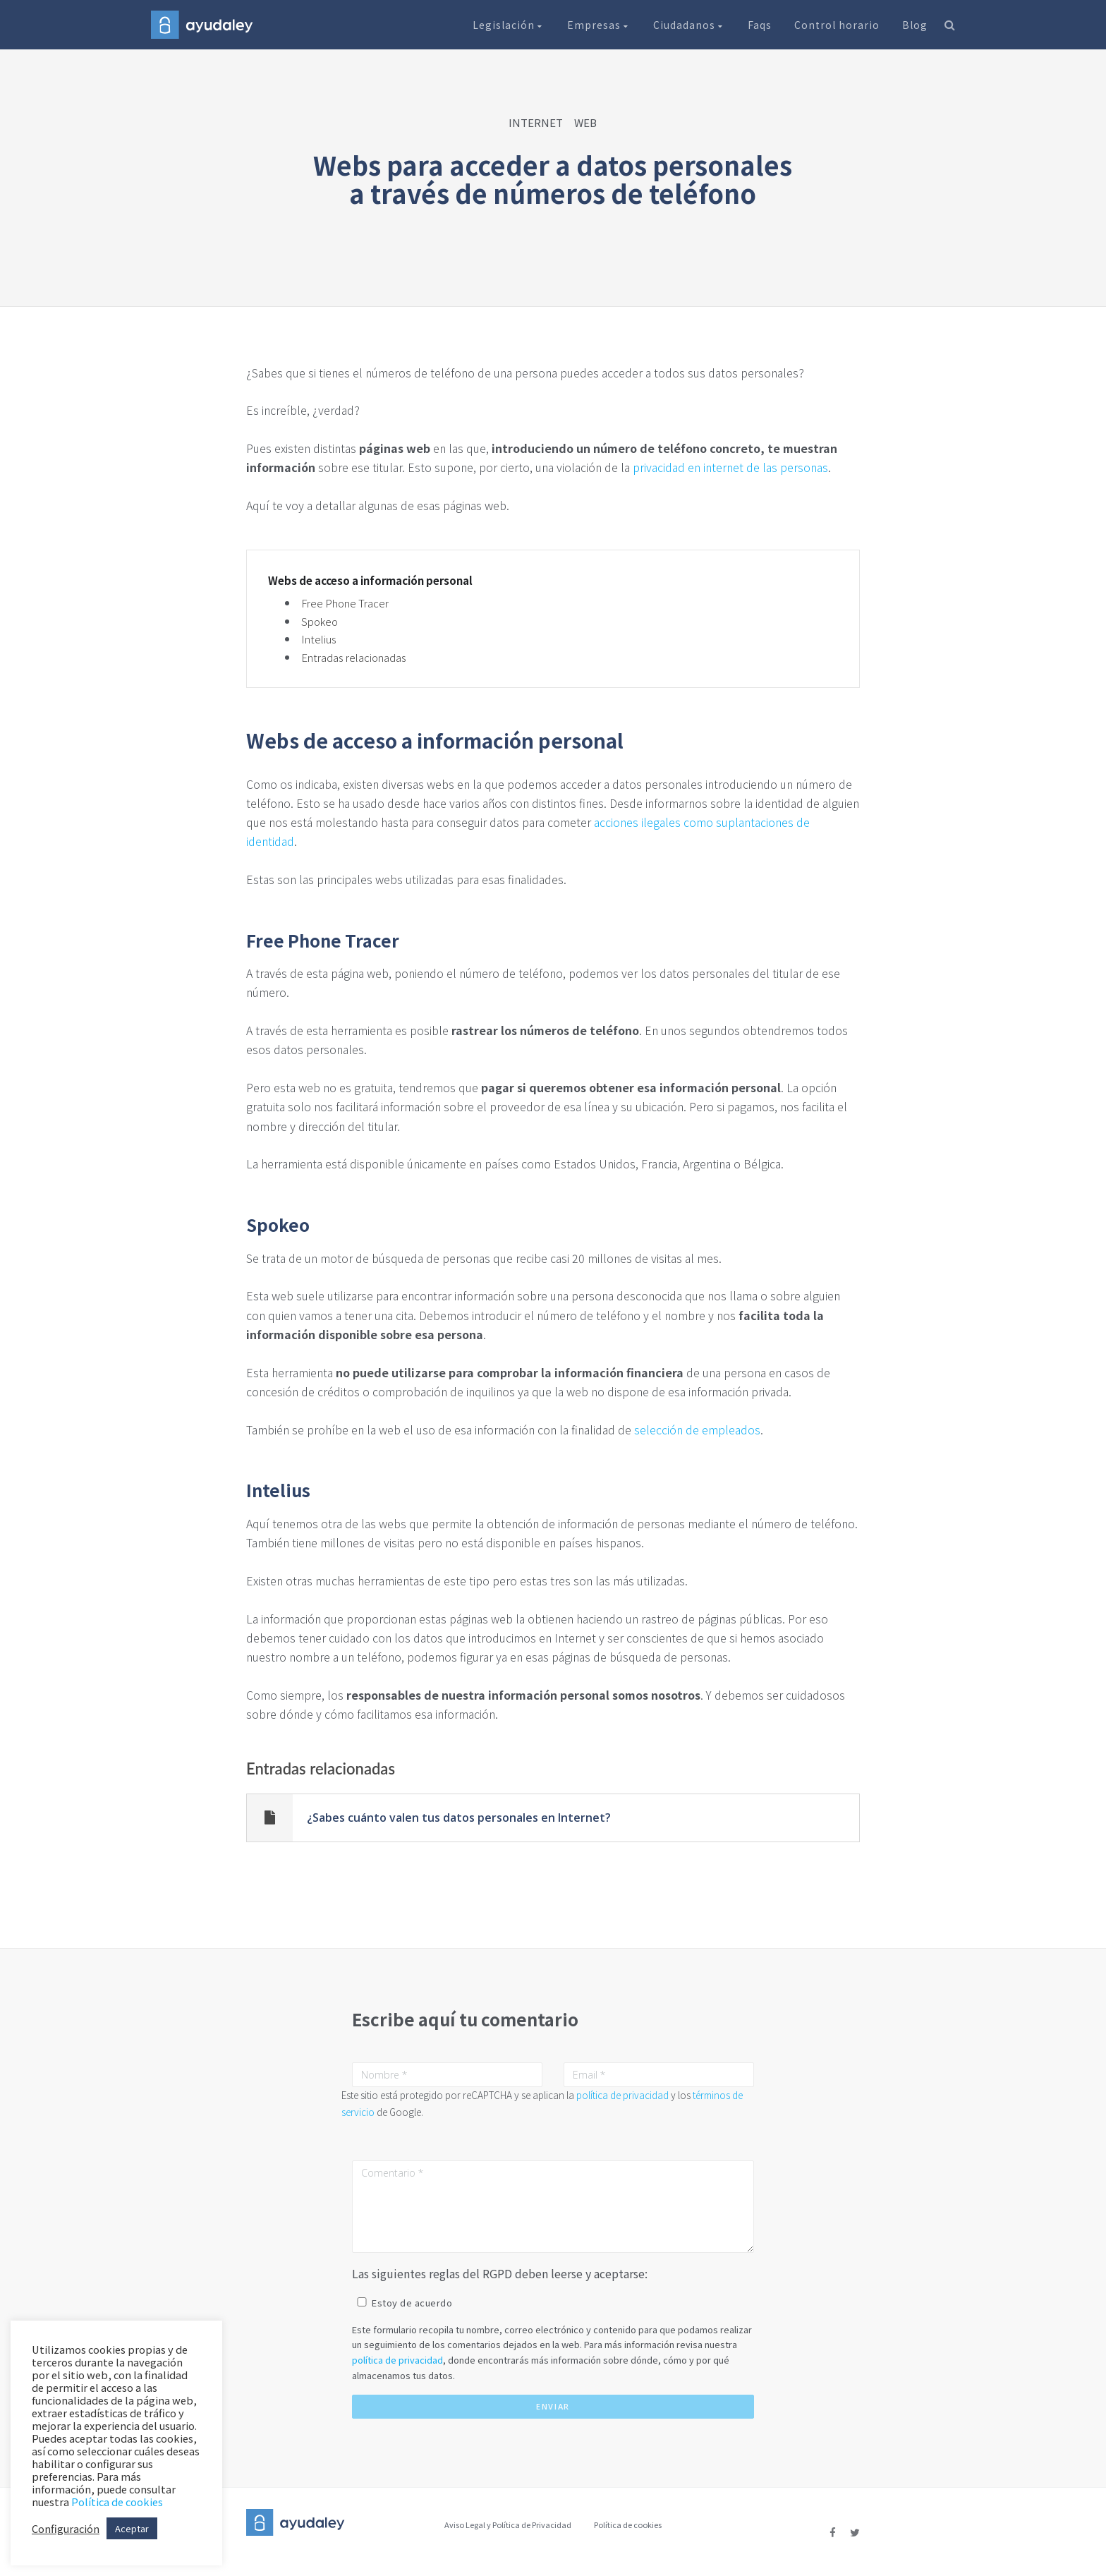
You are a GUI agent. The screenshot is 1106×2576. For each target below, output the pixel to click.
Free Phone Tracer (345, 602)
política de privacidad (622, 2095)
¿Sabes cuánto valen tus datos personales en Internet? (459, 1817)
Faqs (760, 25)
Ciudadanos (689, 25)
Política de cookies (628, 2524)
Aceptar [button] (132, 2528)
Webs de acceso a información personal (370, 581)
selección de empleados (697, 1429)
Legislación (509, 25)
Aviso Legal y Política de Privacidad (507, 2524)
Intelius (318, 638)
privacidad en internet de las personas (730, 467)
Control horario (837, 25)
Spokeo (319, 621)
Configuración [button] (65, 2528)
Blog (915, 25)
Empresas (599, 25)
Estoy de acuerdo (412, 2302)
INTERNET (536, 122)
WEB (585, 122)
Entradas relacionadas (353, 657)
